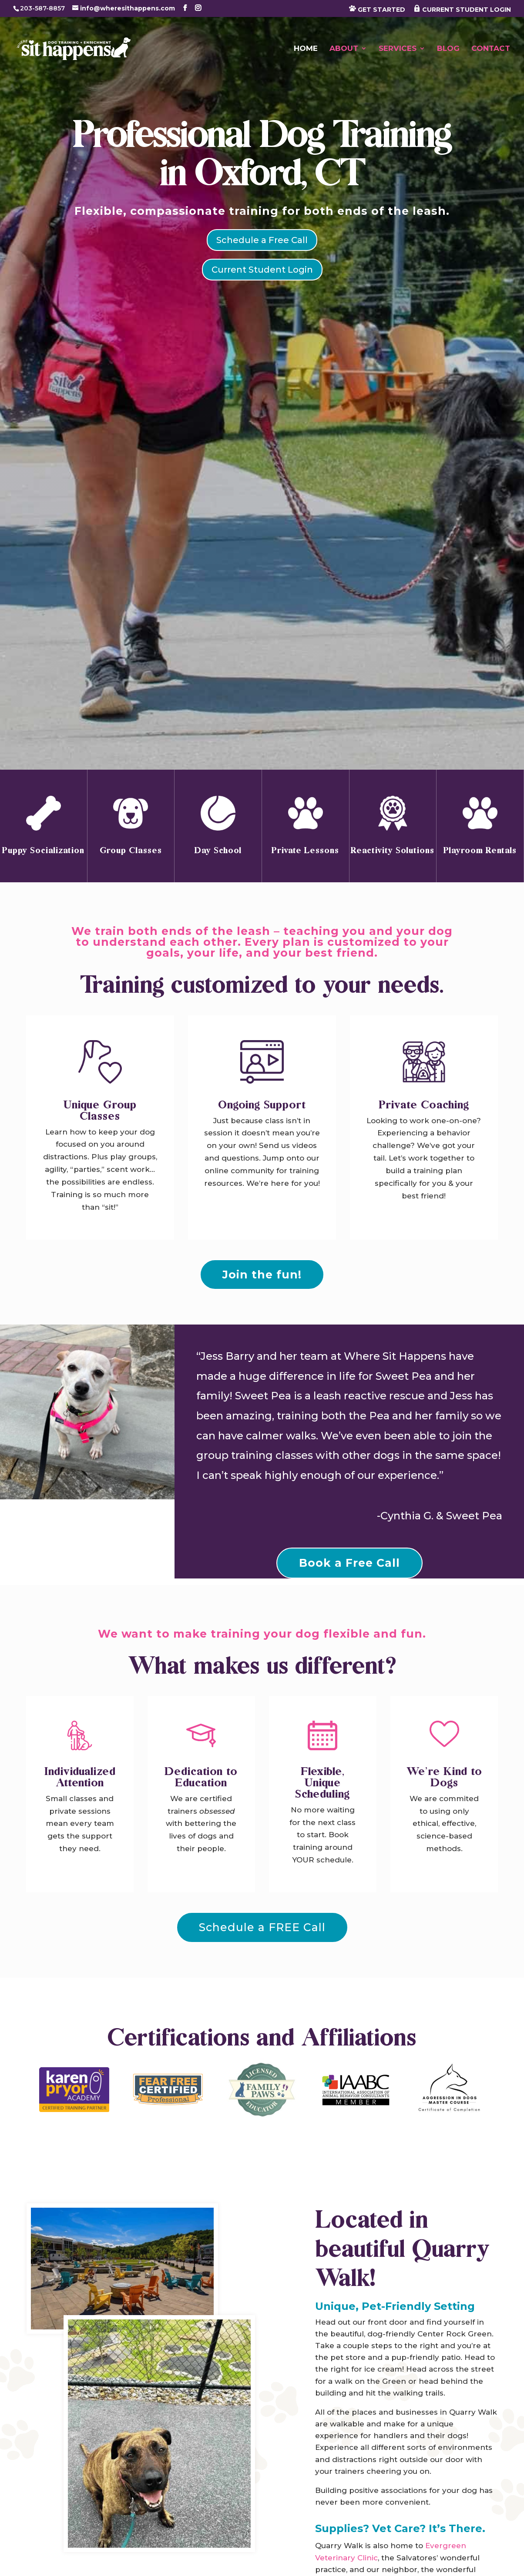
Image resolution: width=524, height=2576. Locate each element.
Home (306, 49)
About (343, 49)
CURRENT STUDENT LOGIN (462, 9)
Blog (448, 49)
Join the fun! (262, 1274)
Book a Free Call (349, 1562)
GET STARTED (377, 9)
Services (398, 49)
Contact (490, 49)
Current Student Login (262, 269)
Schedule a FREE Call (262, 1927)
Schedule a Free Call (262, 240)
